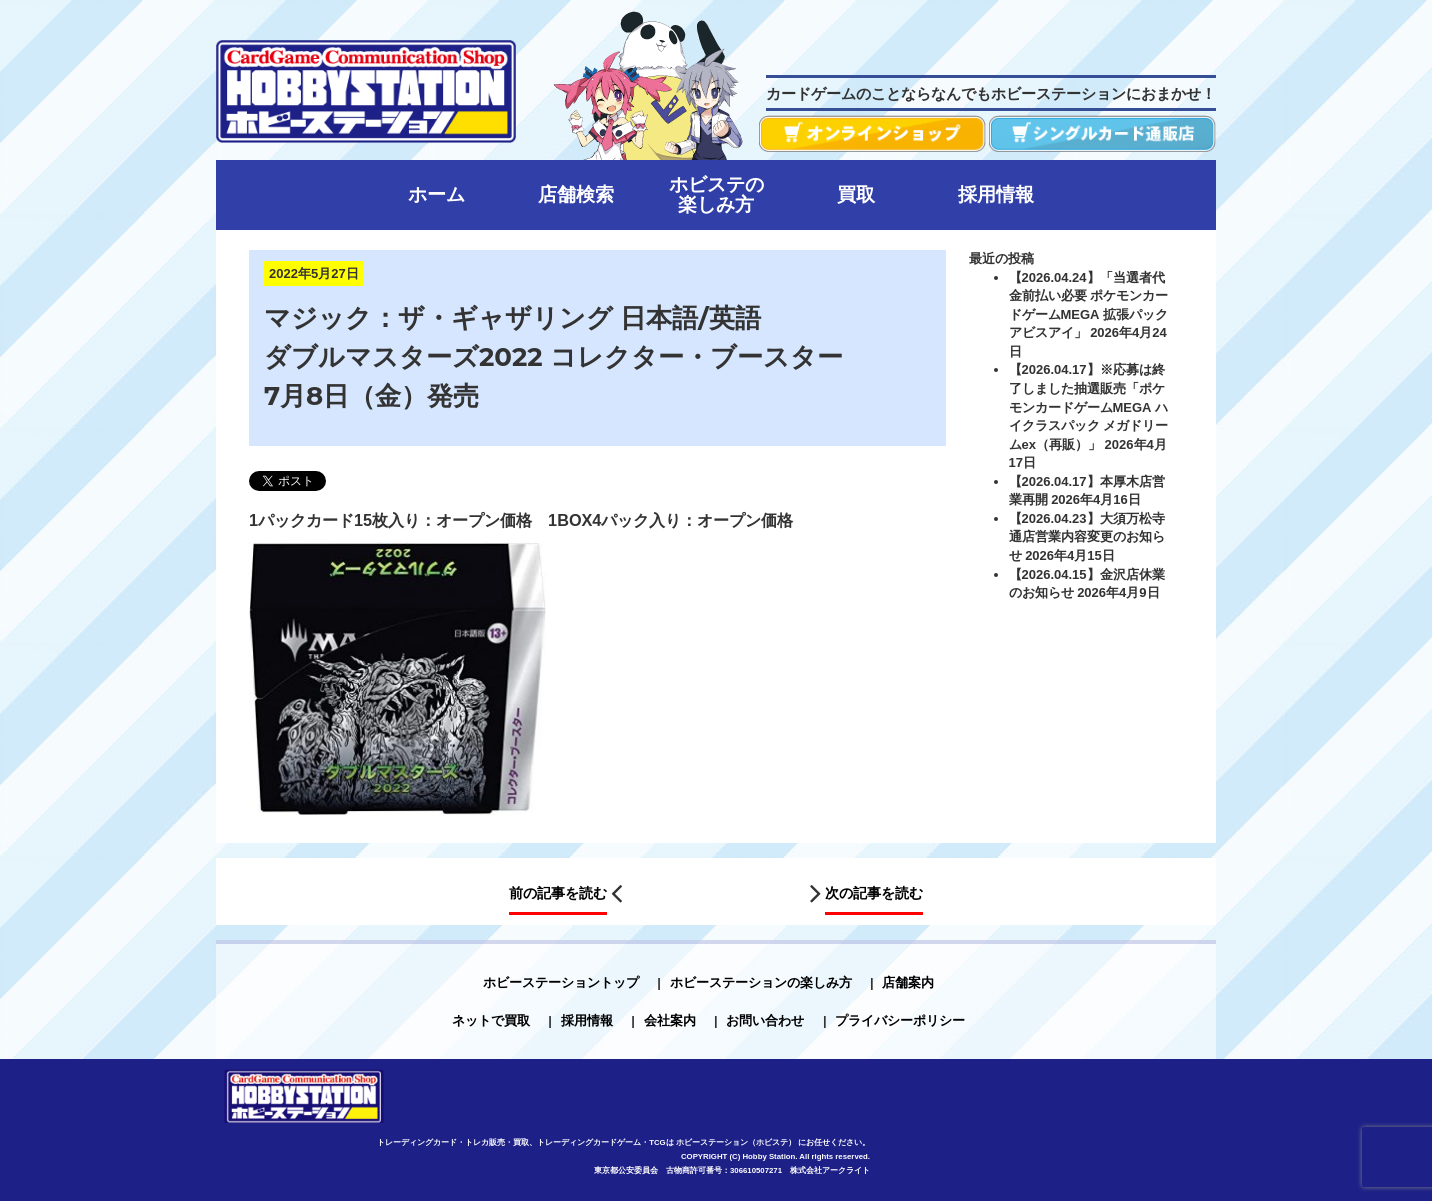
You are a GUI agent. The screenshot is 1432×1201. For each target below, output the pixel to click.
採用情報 (587, 1020)
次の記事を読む (874, 894)
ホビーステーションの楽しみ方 (761, 982)
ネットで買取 (491, 1020)
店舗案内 (908, 982)
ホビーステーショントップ (561, 982)
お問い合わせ (765, 1020)
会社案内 (670, 1020)
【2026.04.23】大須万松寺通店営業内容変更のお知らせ (1087, 537)
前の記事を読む (558, 894)
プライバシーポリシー (900, 1020)
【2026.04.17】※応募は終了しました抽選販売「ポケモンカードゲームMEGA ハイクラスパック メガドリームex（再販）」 (1089, 406)
